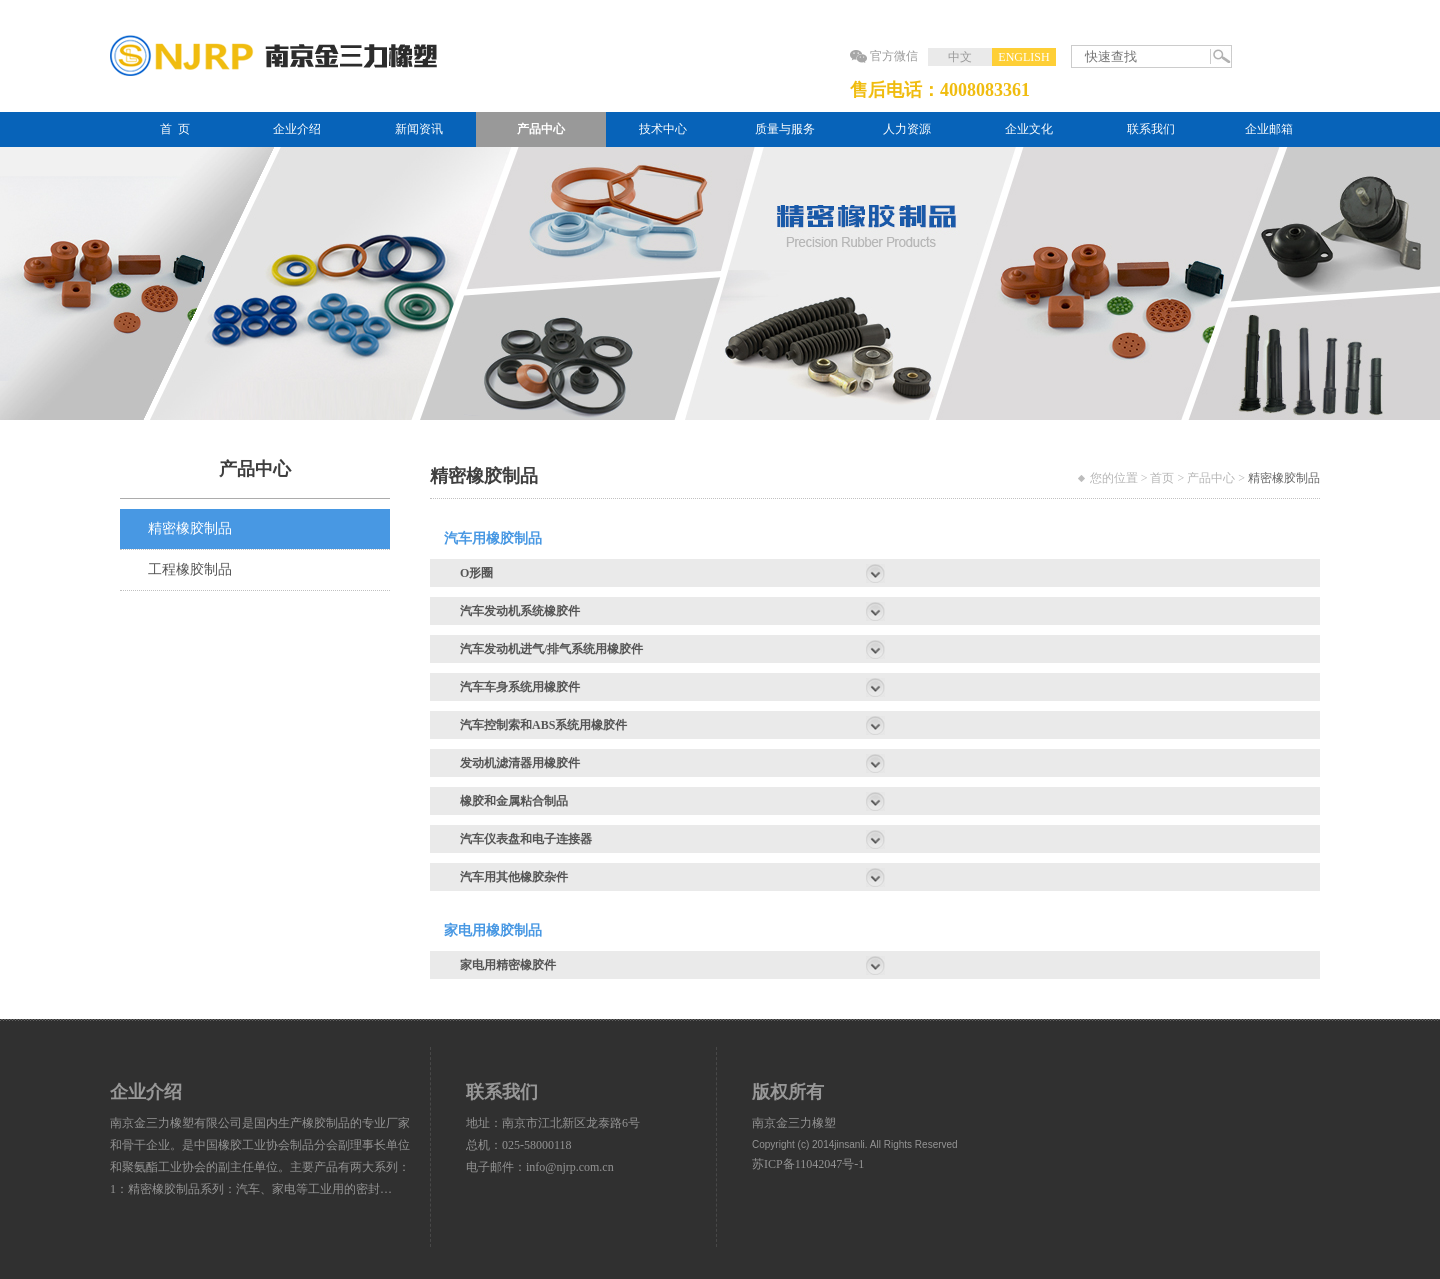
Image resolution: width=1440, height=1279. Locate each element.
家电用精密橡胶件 (508, 965)
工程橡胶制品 (190, 569)
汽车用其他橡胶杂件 (514, 877)
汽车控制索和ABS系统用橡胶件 (543, 725)
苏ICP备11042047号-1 (808, 1164)
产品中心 (541, 129)
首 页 (175, 129)
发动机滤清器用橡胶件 (520, 763)
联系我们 (1151, 129)
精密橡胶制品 (190, 528)
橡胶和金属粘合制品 (514, 801)
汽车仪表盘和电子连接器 (526, 839)
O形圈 (476, 573)
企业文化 (1029, 129)
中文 (960, 57)
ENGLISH (1023, 57)
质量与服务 (785, 129)
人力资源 (907, 129)
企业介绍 (297, 129)
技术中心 (663, 129)
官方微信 (894, 56)
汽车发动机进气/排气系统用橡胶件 (551, 649)
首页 (1162, 478)
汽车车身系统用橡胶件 (520, 687)
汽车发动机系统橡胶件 (520, 611)
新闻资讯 (419, 129)
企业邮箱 (1269, 129)
